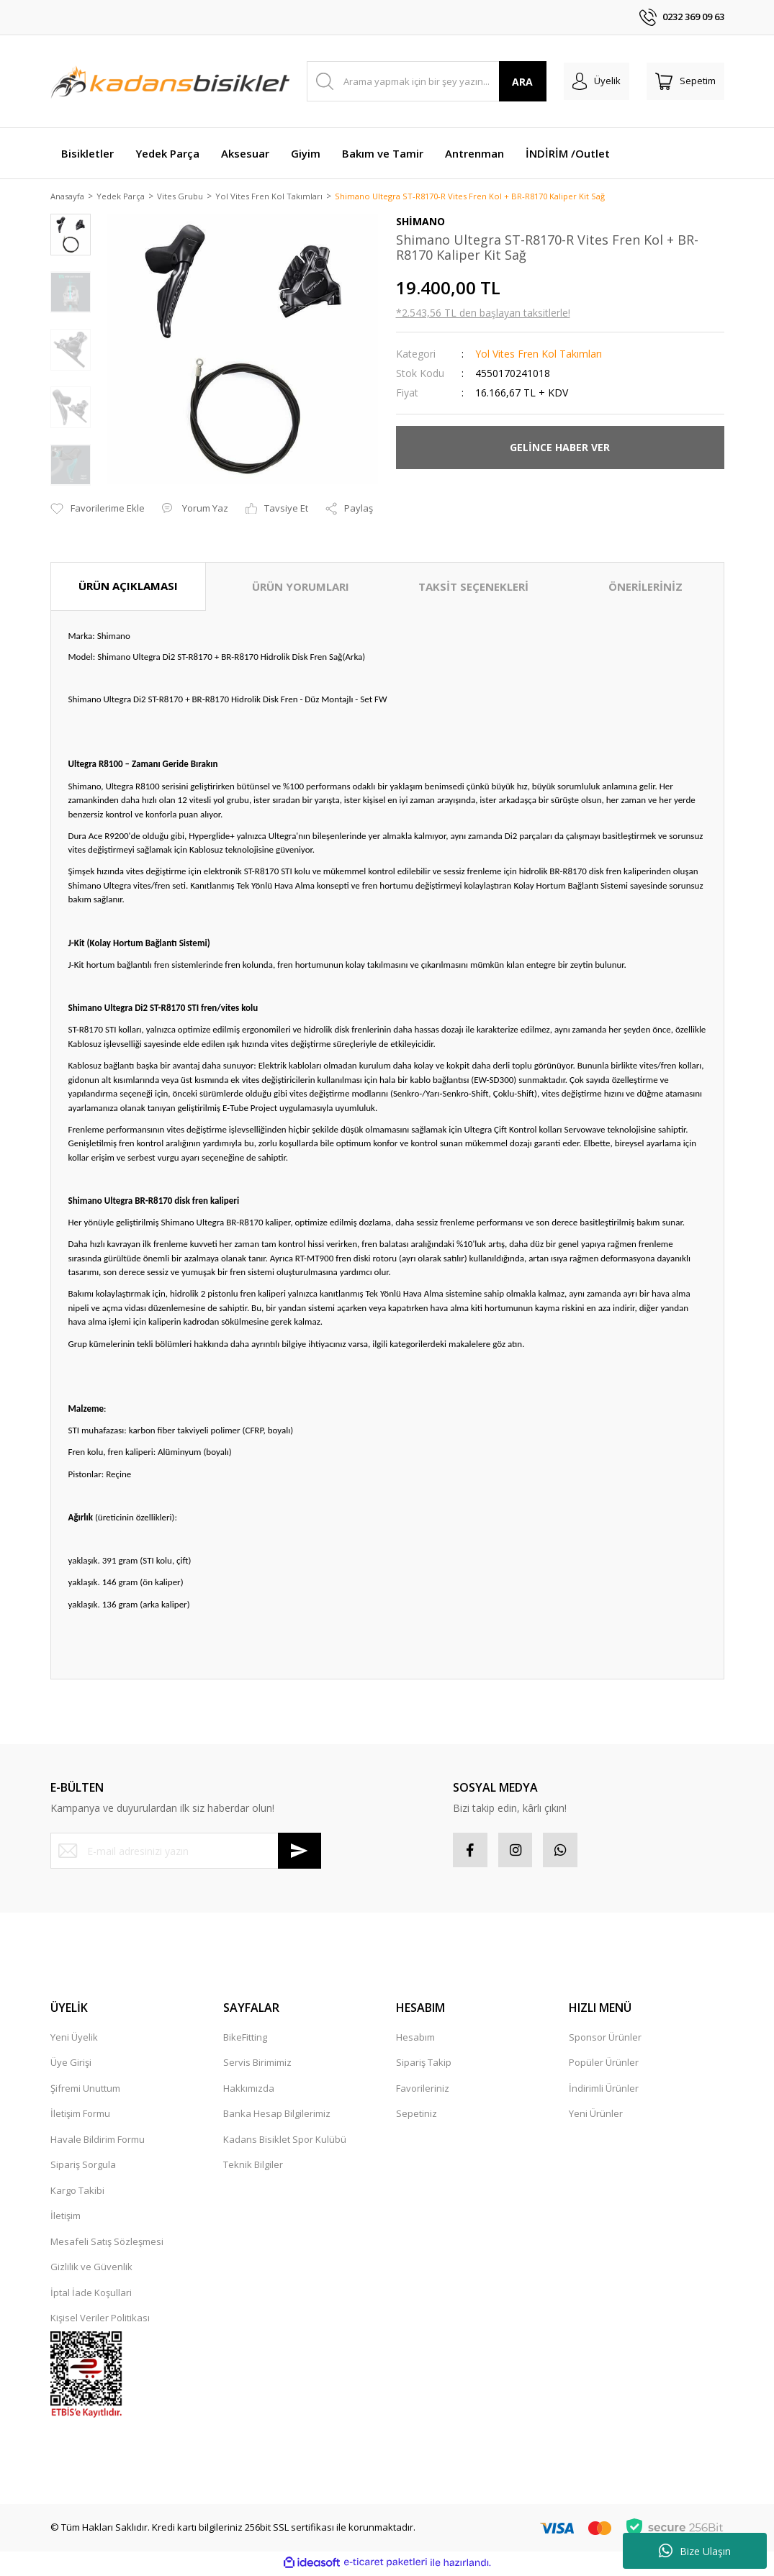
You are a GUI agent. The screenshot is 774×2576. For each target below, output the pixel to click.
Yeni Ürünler (596, 2116)
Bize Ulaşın (695, 2551)
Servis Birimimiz (257, 2065)
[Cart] (685, 81)
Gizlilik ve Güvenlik (91, 2269)
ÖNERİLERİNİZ (645, 588)
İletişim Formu (80, 2116)
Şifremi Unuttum (85, 2091)
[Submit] (299, 1852)
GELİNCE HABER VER (560, 448)
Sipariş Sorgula (83, 2167)
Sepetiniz (416, 2116)
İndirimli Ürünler (604, 2091)
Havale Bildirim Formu (97, 2142)
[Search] (426, 81)
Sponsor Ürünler (605, 2039)
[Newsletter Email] (185, 1852)
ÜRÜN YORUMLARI (300, 588)
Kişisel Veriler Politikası (100, 2320)
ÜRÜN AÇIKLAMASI (128, 587)
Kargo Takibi (77, 2193)
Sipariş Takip (423, 2065)
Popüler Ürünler (604, 2065)
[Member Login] (596, 81)
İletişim (65, 2218)
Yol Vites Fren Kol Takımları (538, 354)
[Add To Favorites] (97, 510)
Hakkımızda (248, 2091)
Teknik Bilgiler (253, 2167)
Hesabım (415, 2039)
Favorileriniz (422, 2091)
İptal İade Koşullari (91, 2295)
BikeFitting (245, 2039)
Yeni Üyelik (74, 2039)
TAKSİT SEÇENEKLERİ (473, 588)
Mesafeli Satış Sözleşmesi (106, 2244)
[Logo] (170, 81)
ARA (522, 82)
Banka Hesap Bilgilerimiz (276, 2116)
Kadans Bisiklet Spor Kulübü (284, 2142)
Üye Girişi (70, 2065)
